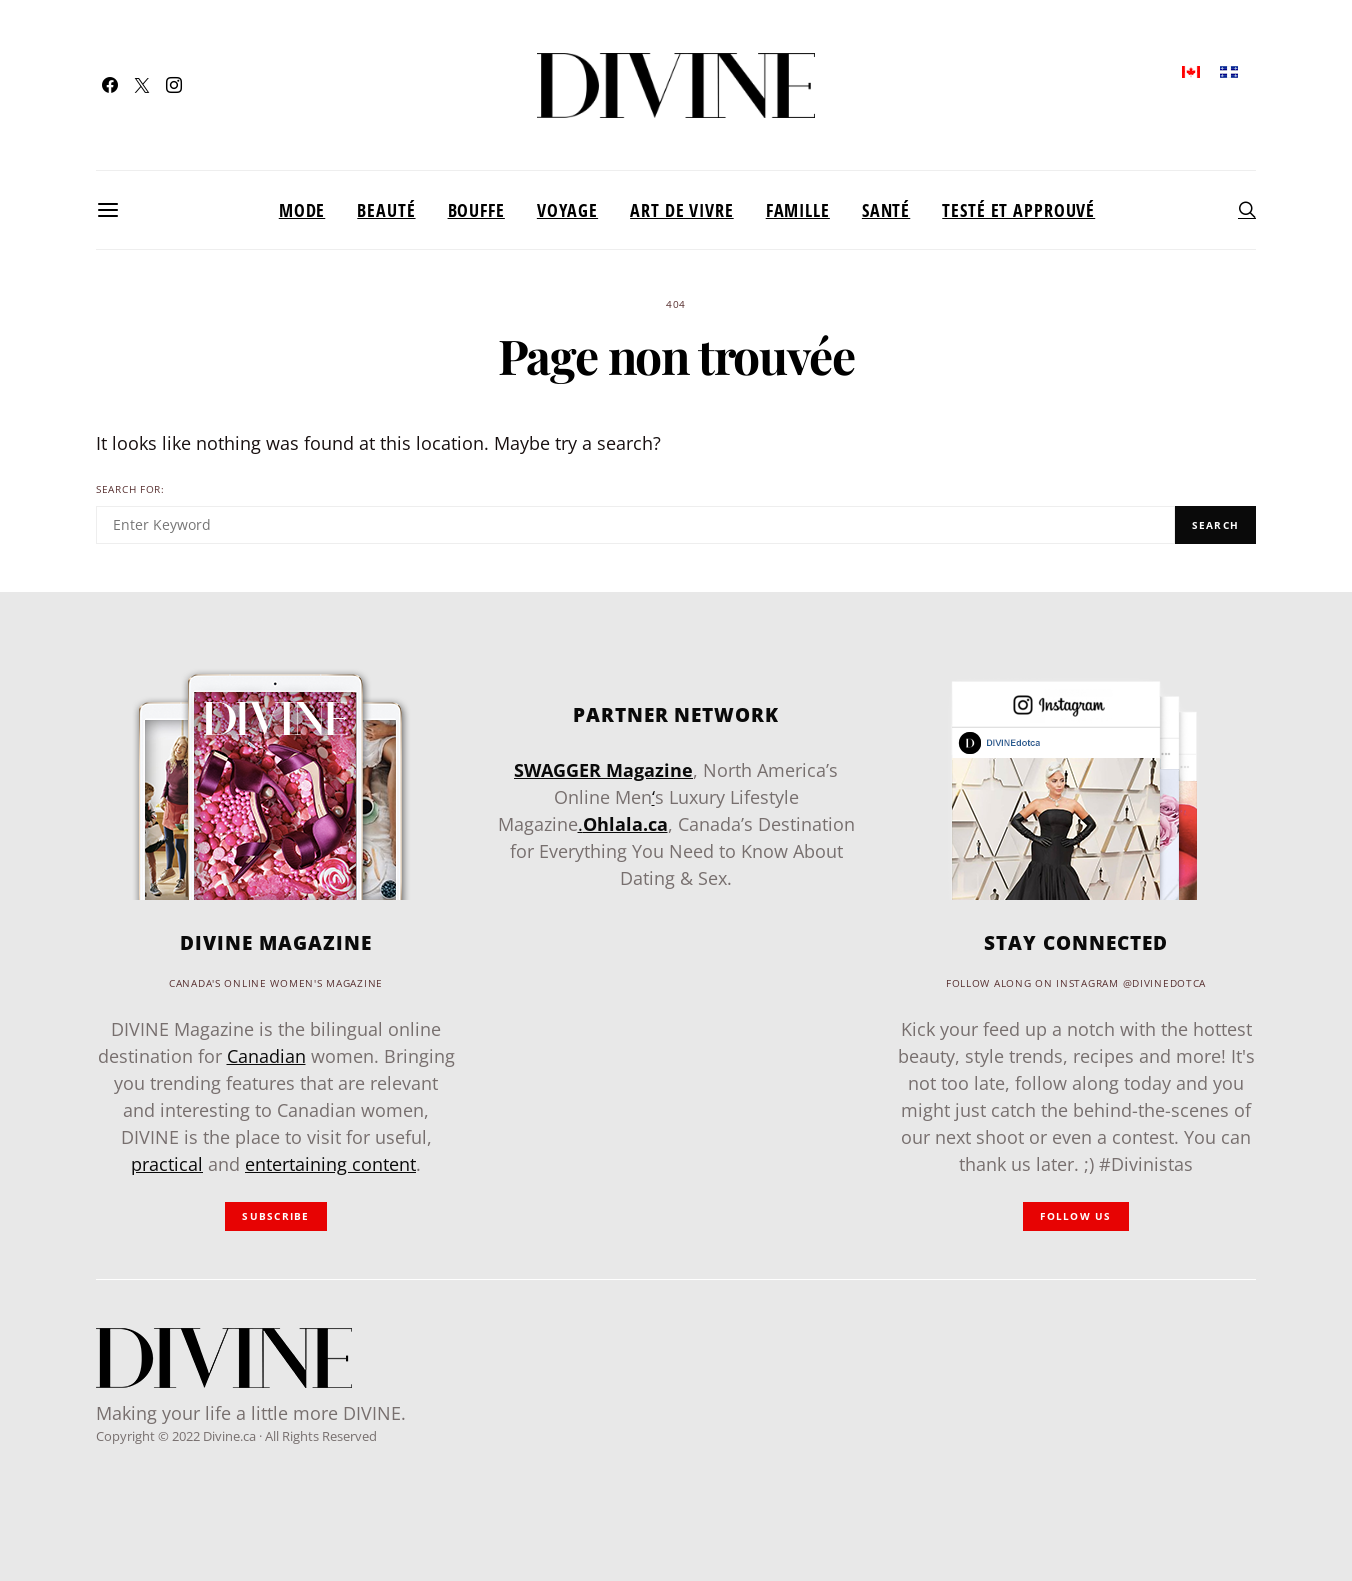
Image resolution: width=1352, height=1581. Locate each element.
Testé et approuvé (1018, 210)
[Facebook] (110, 85)
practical (167, 1164)
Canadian (266, 1056)
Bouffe (476, 210)
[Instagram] (174, 85)
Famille (798, 210)
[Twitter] (142, 85)
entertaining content (330, 1164)
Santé (886, 210)
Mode (302, 210)
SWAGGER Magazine (603, 770)
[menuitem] (1191, 70)
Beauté (386, 210)
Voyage (567, 210)
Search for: (130, 489)
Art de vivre (682, 210)
